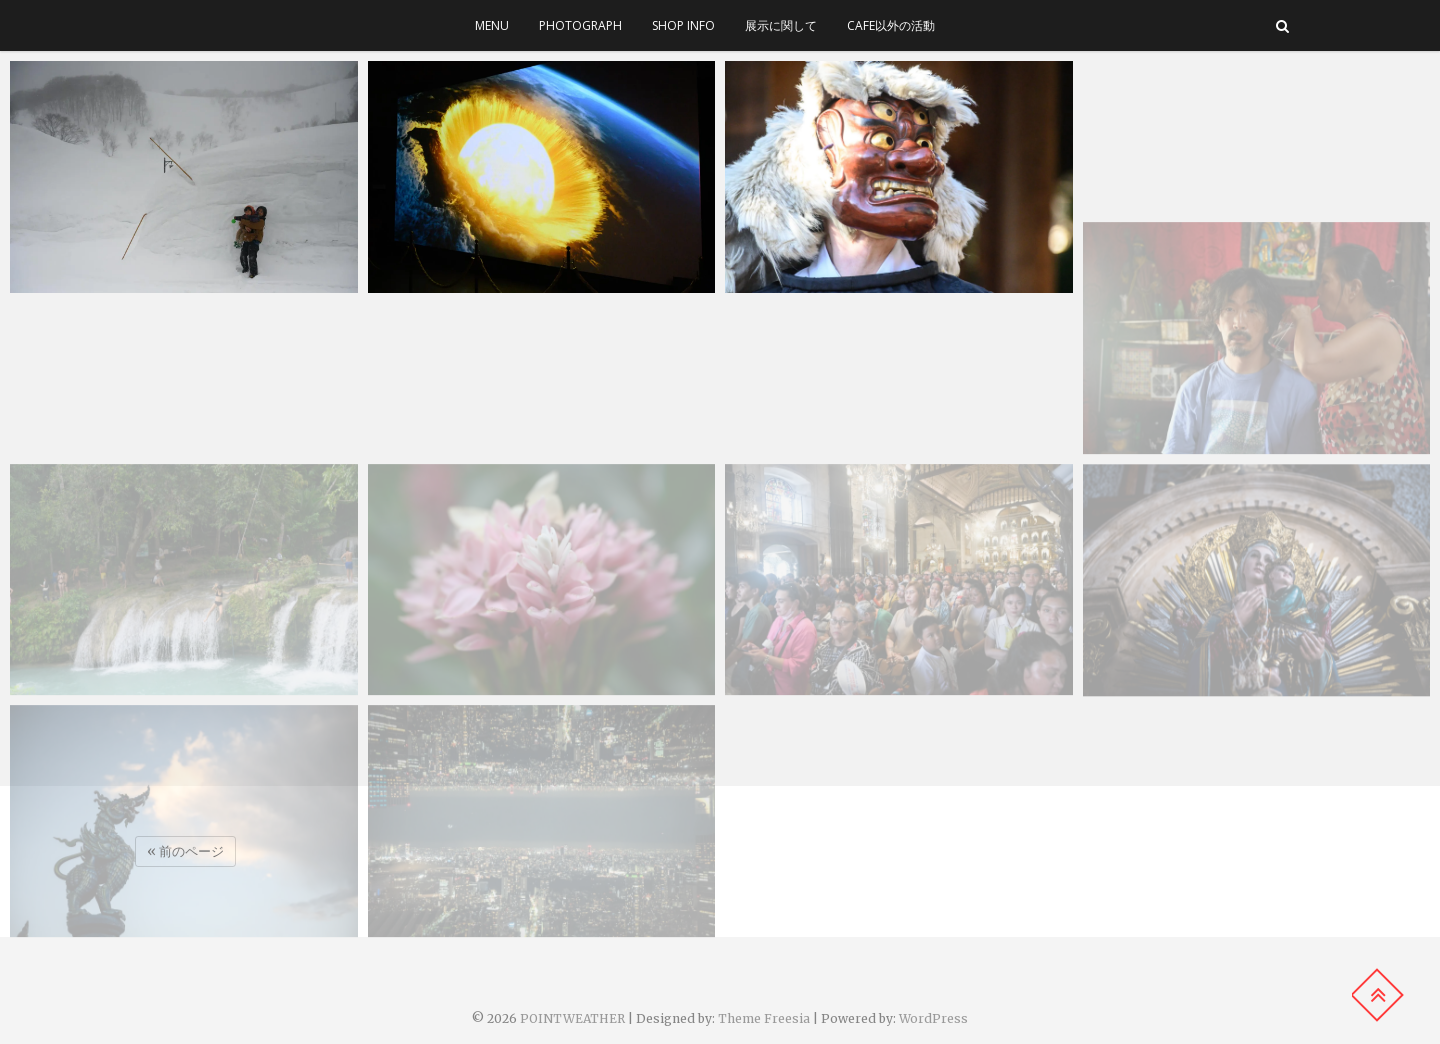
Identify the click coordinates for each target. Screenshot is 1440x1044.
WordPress (933, 1018)
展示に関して (781, 25)
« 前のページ (185, 851)
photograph (580, 25)
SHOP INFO (683, 25)
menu (492, 25)
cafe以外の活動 (891, 25)
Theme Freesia (764, 1018)
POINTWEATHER (572, 1018)
